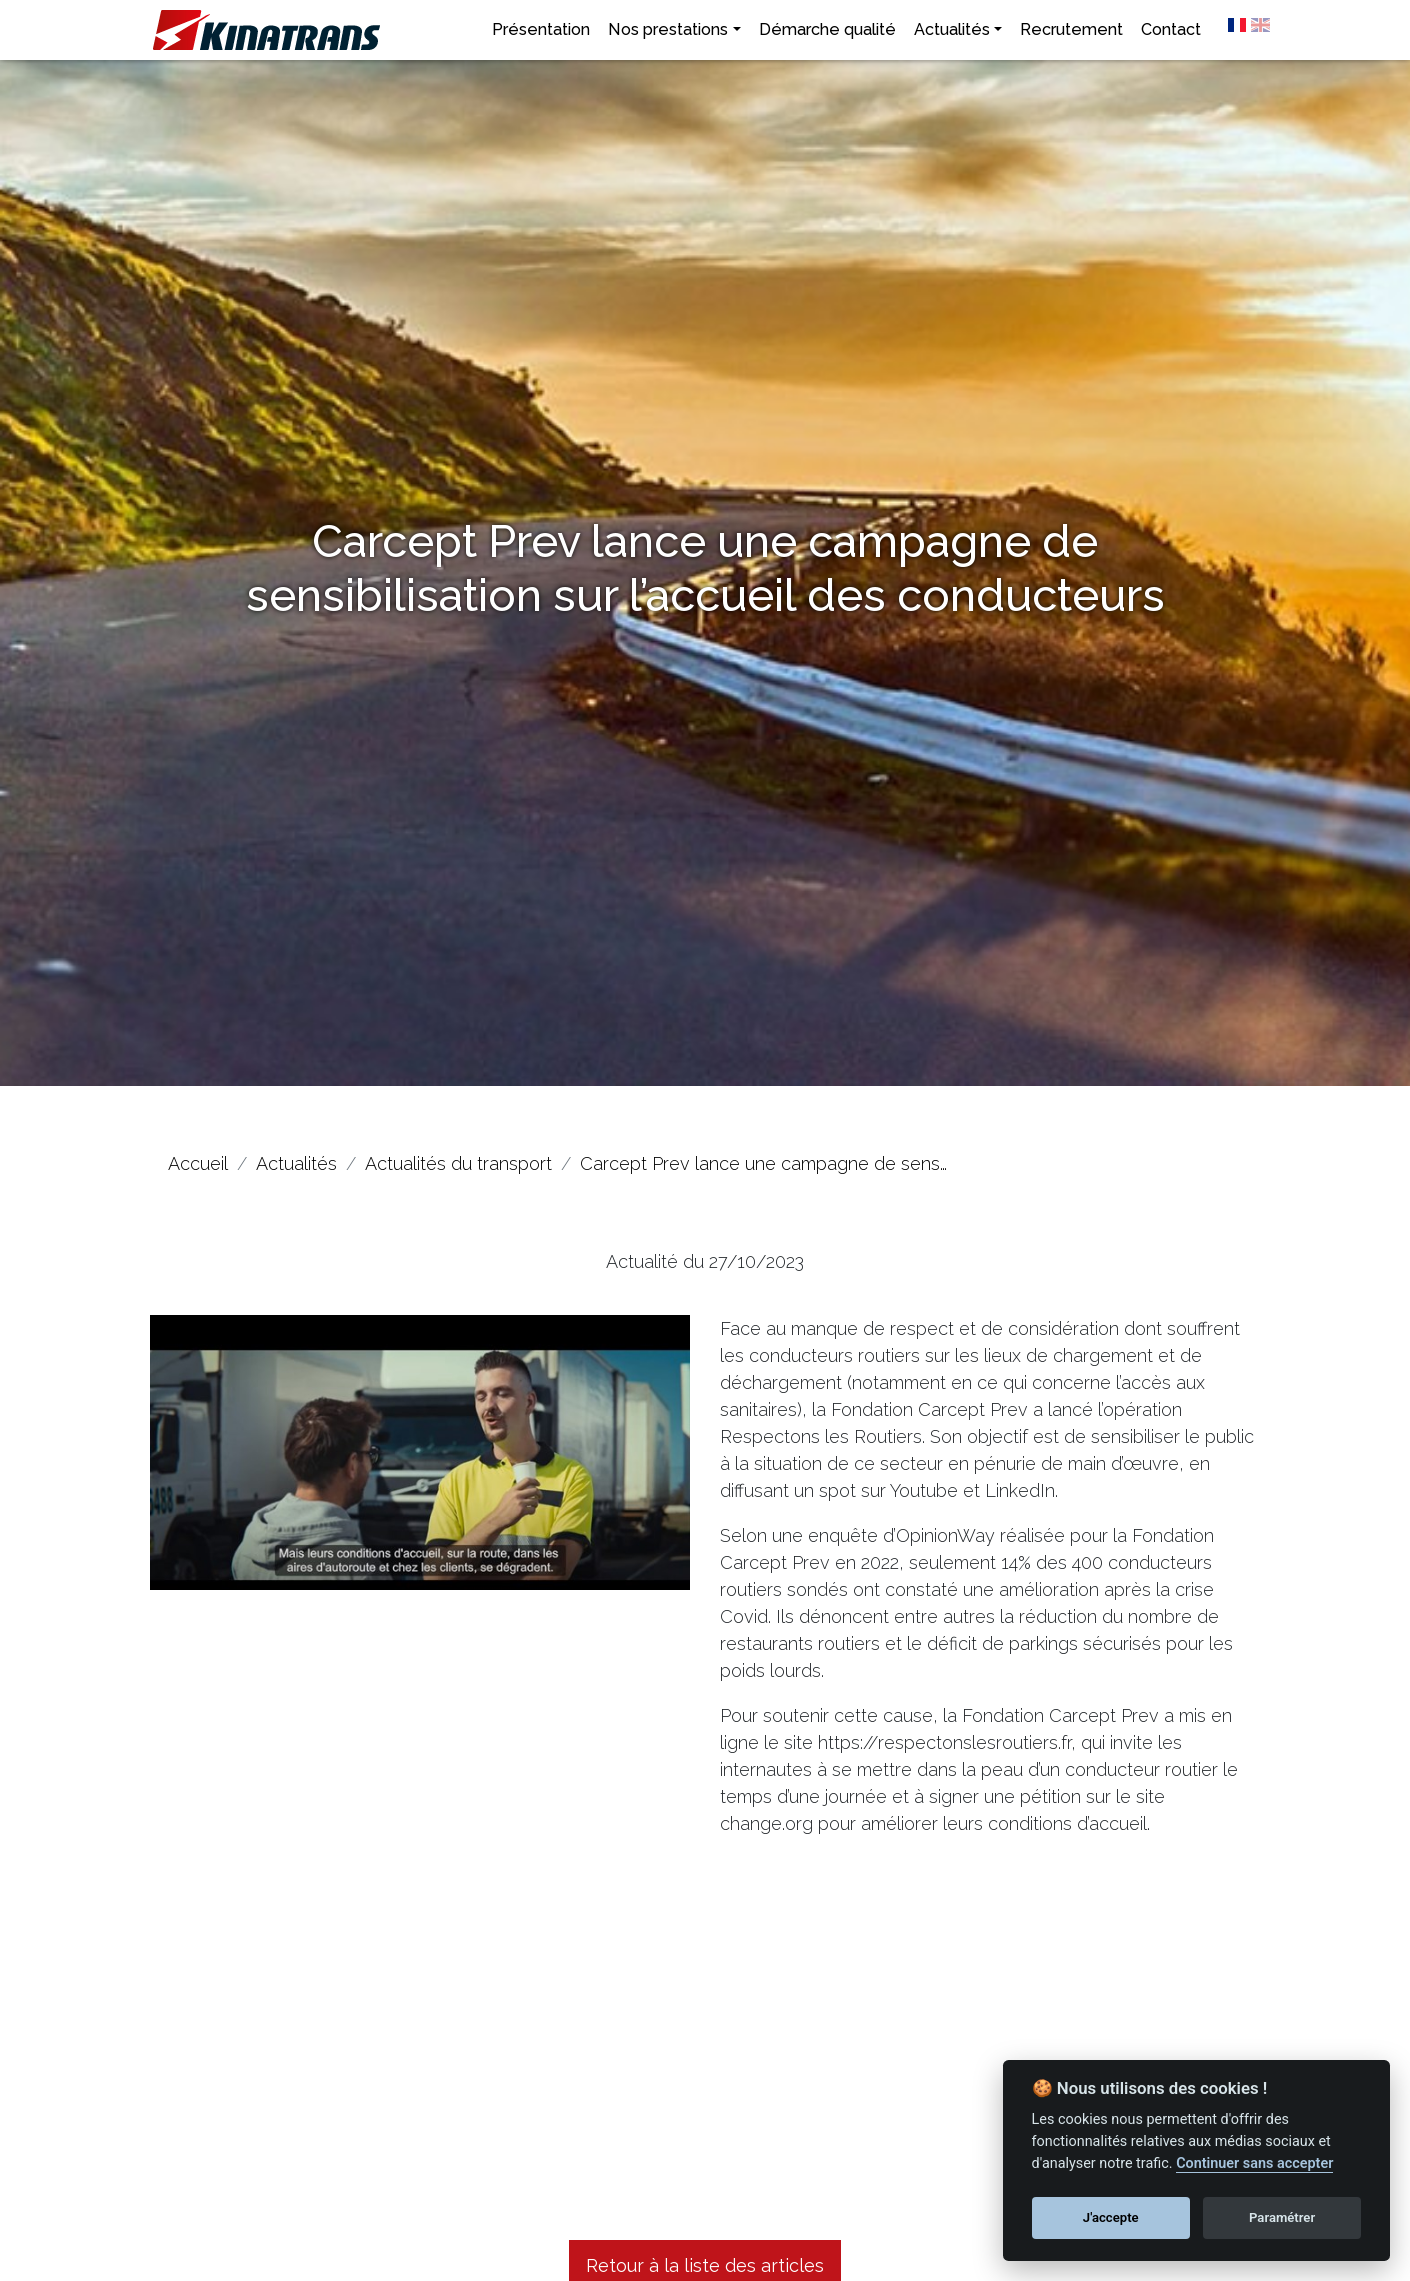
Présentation (541, 29)
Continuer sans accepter (1254, 2163)
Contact (1171, 29)
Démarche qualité (827, 29)
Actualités (952, 29)
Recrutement (1071, 29)
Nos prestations (668, 29)
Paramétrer (1282, 2217)
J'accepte (1111, 2217)
